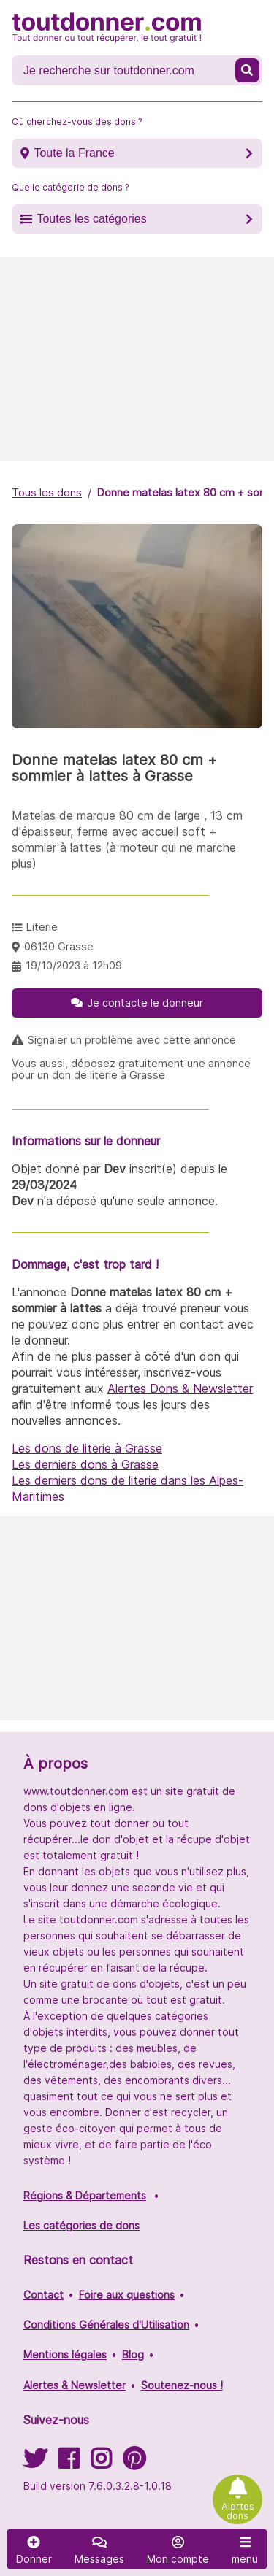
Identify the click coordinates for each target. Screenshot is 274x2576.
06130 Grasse (59, 946)
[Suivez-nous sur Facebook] (68, 2463)
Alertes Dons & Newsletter (180, 1388)
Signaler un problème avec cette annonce (132, 1040)
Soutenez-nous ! (182, 2385)
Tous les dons (47, 492)
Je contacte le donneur (145, 1002)
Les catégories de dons (81, 2225)
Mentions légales (65, 2354)
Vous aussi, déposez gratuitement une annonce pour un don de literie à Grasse (131, 1069)
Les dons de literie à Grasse (87, 1448)
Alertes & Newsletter (74, 2385)
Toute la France (74, 153)
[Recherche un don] (125, 70)
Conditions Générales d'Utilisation (106, 2324)
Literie (42, 926)
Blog (133, 2354)
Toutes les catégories (91, 218)
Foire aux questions (127, 2294)
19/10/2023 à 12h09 (74, 965)
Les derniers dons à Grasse (85, 1464)
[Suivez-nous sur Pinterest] (134, 2463)
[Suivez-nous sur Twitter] (35, 2463)
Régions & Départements (84, 2195)
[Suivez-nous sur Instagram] (101, 2463)
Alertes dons (237, 2511)
